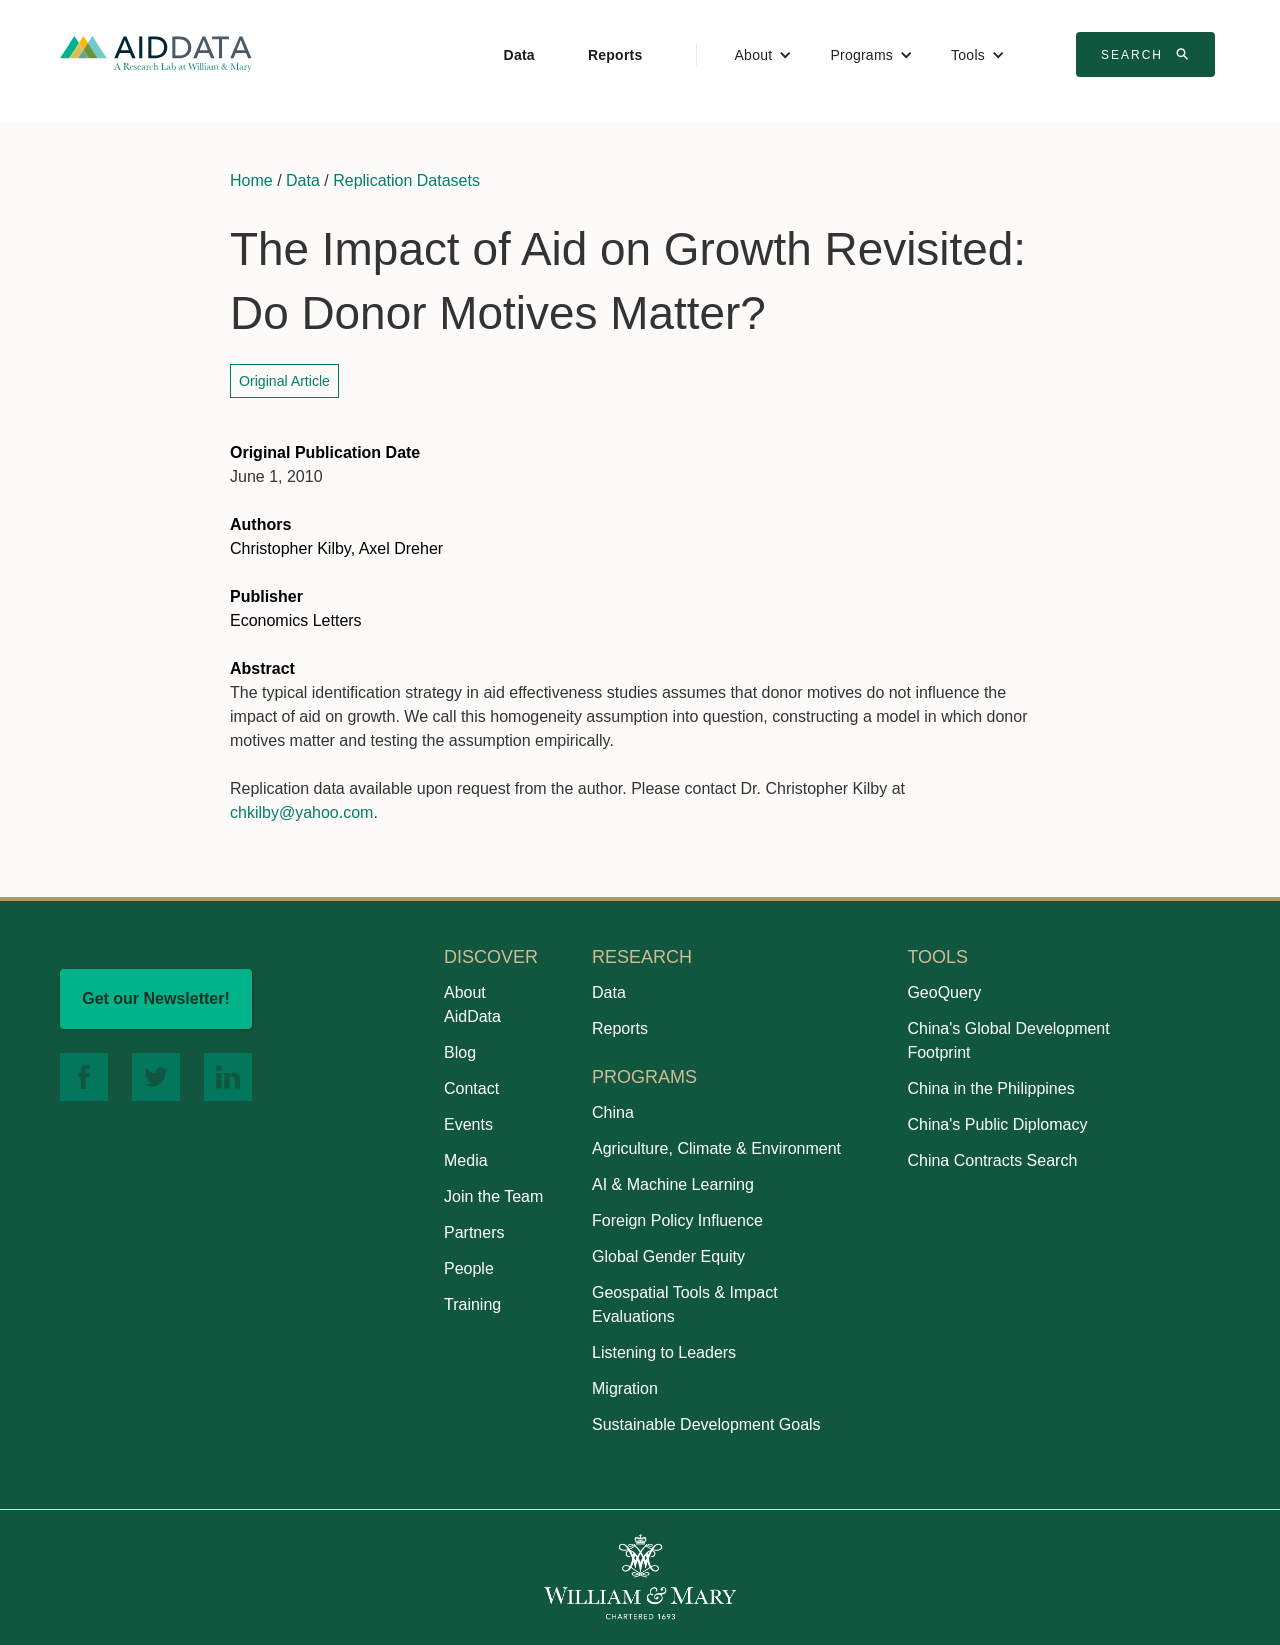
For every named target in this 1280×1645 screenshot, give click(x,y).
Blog (460, 1052)
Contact (471, 1088)
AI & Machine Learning (673, 1184)
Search (1148, 54)
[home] (156, 52)
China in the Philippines (990, 1088)
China (613, 1112)
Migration (625, 1388)
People (469, 1268)
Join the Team (493, 1196)
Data (519, 55)
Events (468, 1124)
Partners (474, 1232)
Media (466, 1160)
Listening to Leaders (664, 1352)
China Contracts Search (992, 1160)
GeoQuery (944, 992)
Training (472, 1304)
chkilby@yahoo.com (301, 812)
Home (251, 180)
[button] (764, 55)
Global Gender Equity (668, 1256)
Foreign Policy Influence (677, 1220)
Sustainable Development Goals (706, 1424)
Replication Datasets (406, 180)
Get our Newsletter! (156, 998)
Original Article (284, 381)
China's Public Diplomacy (997, 1124)
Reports (615, 55)
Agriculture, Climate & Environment (716, 1148)
